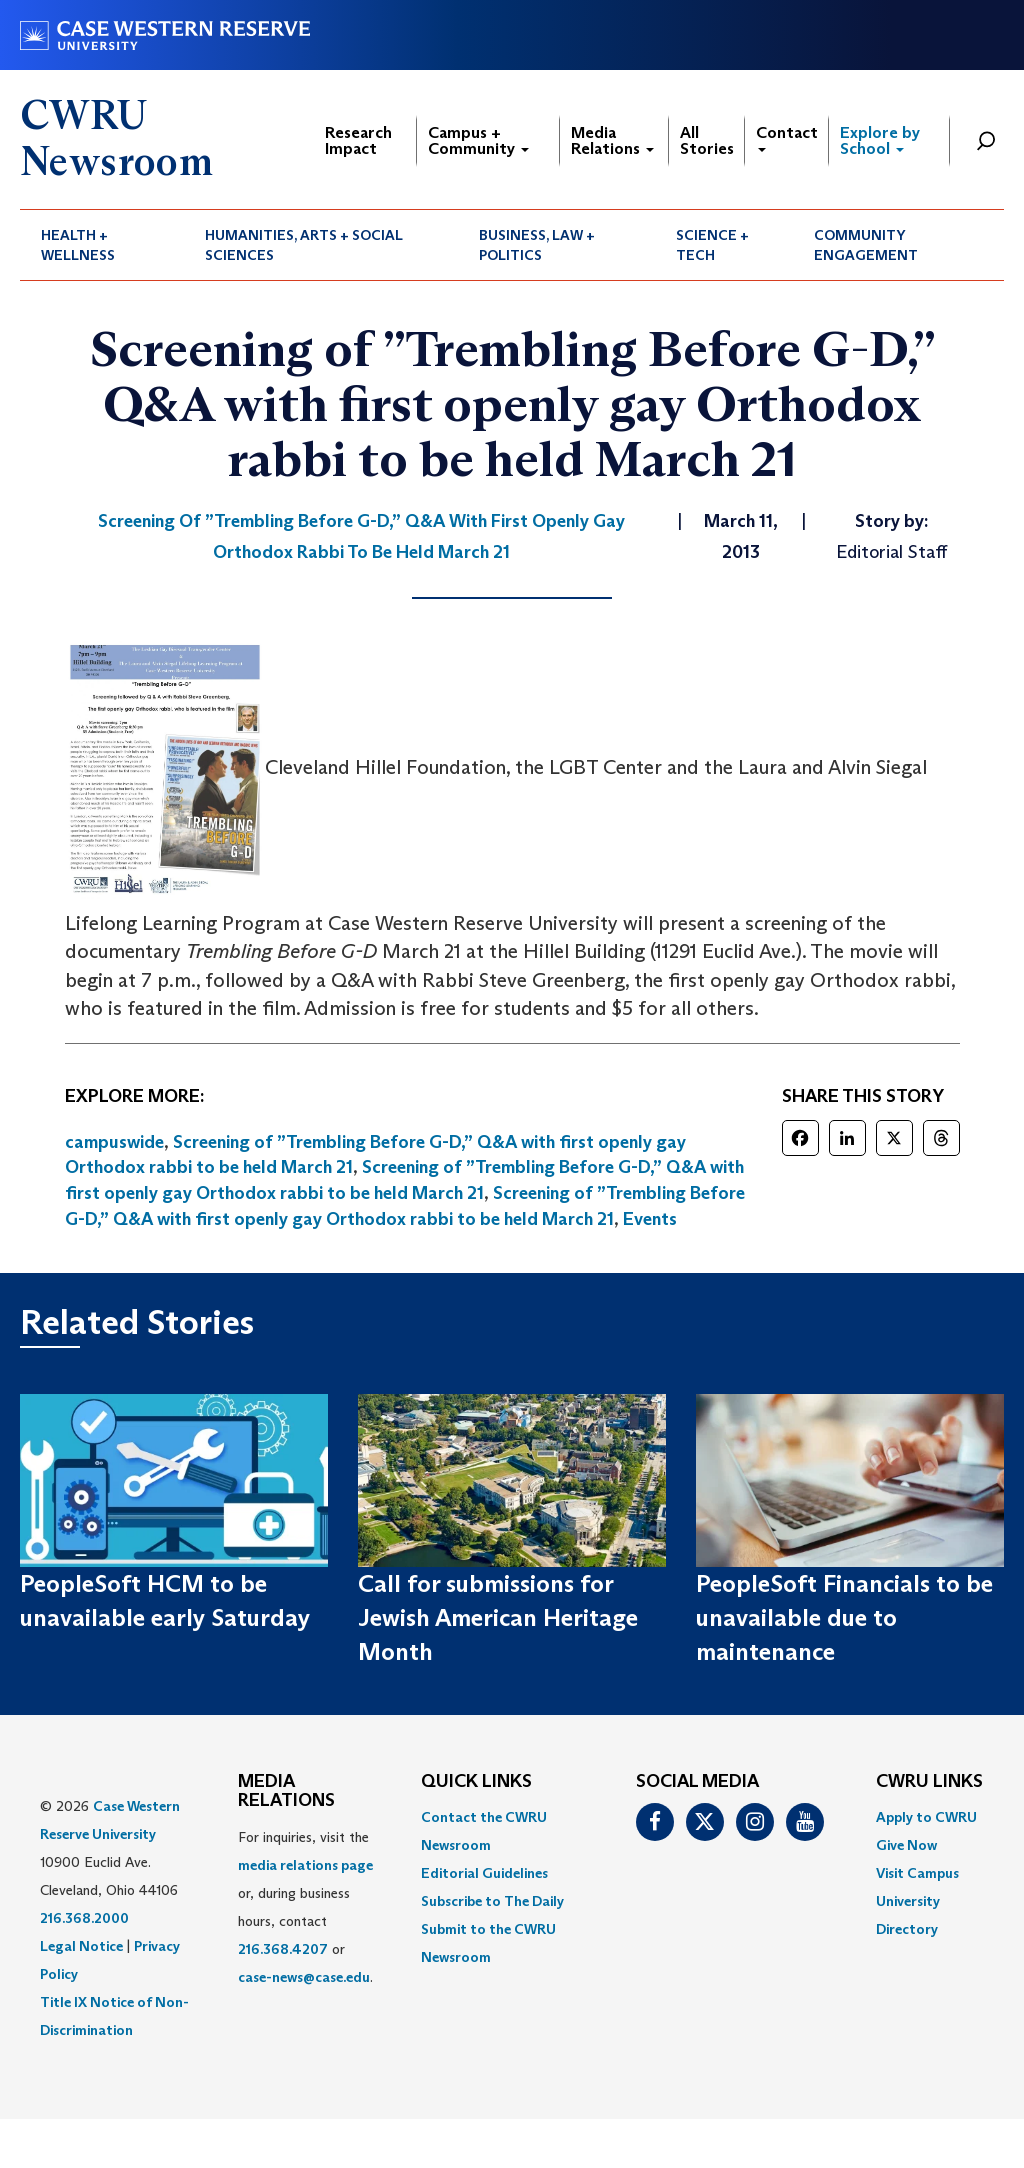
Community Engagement (866, 245)
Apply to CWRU (926, 1817)
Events (650, 1219)
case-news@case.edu (304, 1977)
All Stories (707, 140)
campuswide (114, 1142)
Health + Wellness (78, 245)
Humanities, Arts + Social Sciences (304, 245)
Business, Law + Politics (537, 245)
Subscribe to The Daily (492, 1901)
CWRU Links (929, 1782)
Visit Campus (917, 1873)
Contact (787, 137)
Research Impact (358, 140)
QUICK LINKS (476, 1782)
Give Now (906, 1845)
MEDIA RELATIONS (286, 1792)
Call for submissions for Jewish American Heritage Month (498, 1618)
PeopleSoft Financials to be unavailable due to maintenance (844, 1618)
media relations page (305, 1865)
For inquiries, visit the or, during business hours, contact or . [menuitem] (305, 1907)
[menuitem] (102, 245)
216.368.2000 (84, 1918)
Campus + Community (478, 140)
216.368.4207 (283, 1949)
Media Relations (612, 140)
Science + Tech (712, 245)
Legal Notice (81, 1946)
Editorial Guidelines (484, 1873)
